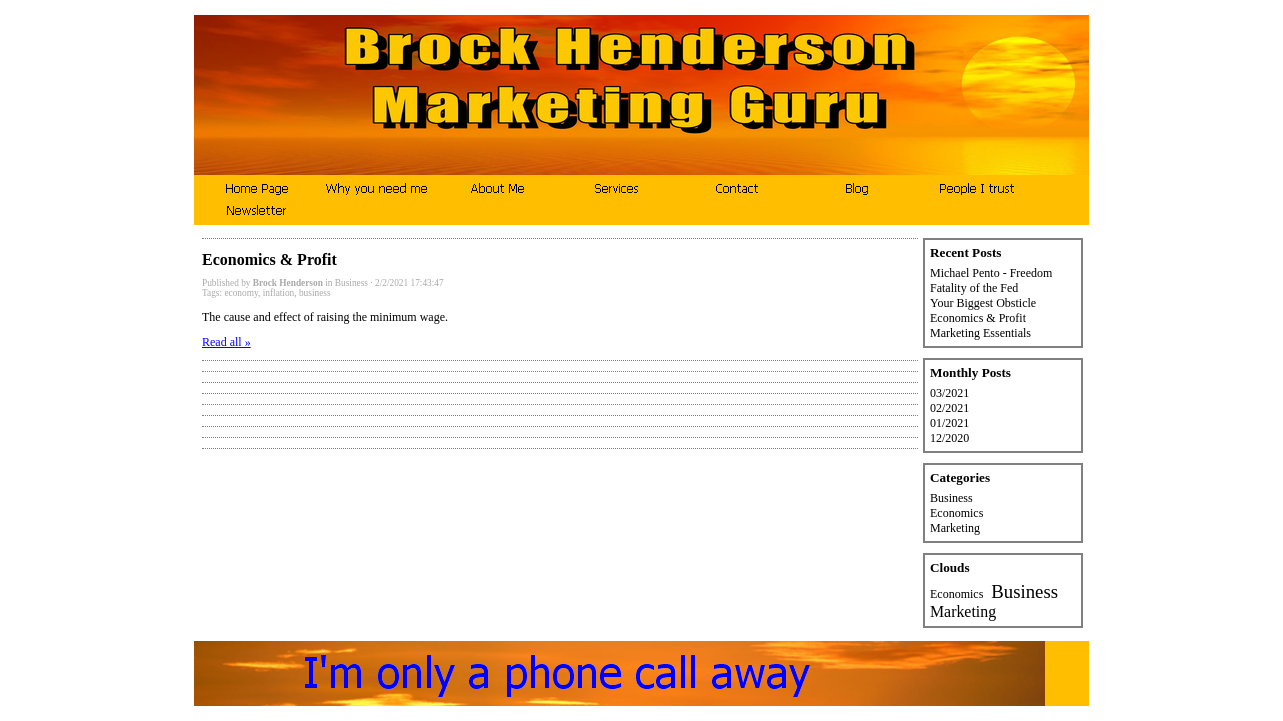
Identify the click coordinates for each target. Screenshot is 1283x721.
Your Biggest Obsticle (983, 303)
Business (351, 283)
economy (241, 293)
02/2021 (949, 408)
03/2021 (949, 393)
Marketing (955, 528)
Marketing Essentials (980, 333)
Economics (956, 513)
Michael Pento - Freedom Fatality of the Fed (991, 280)
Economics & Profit (978, 318)
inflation (279, 293)
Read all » (226, 342)
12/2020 (949, 438)
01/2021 (949, 423)
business (315, 293)
